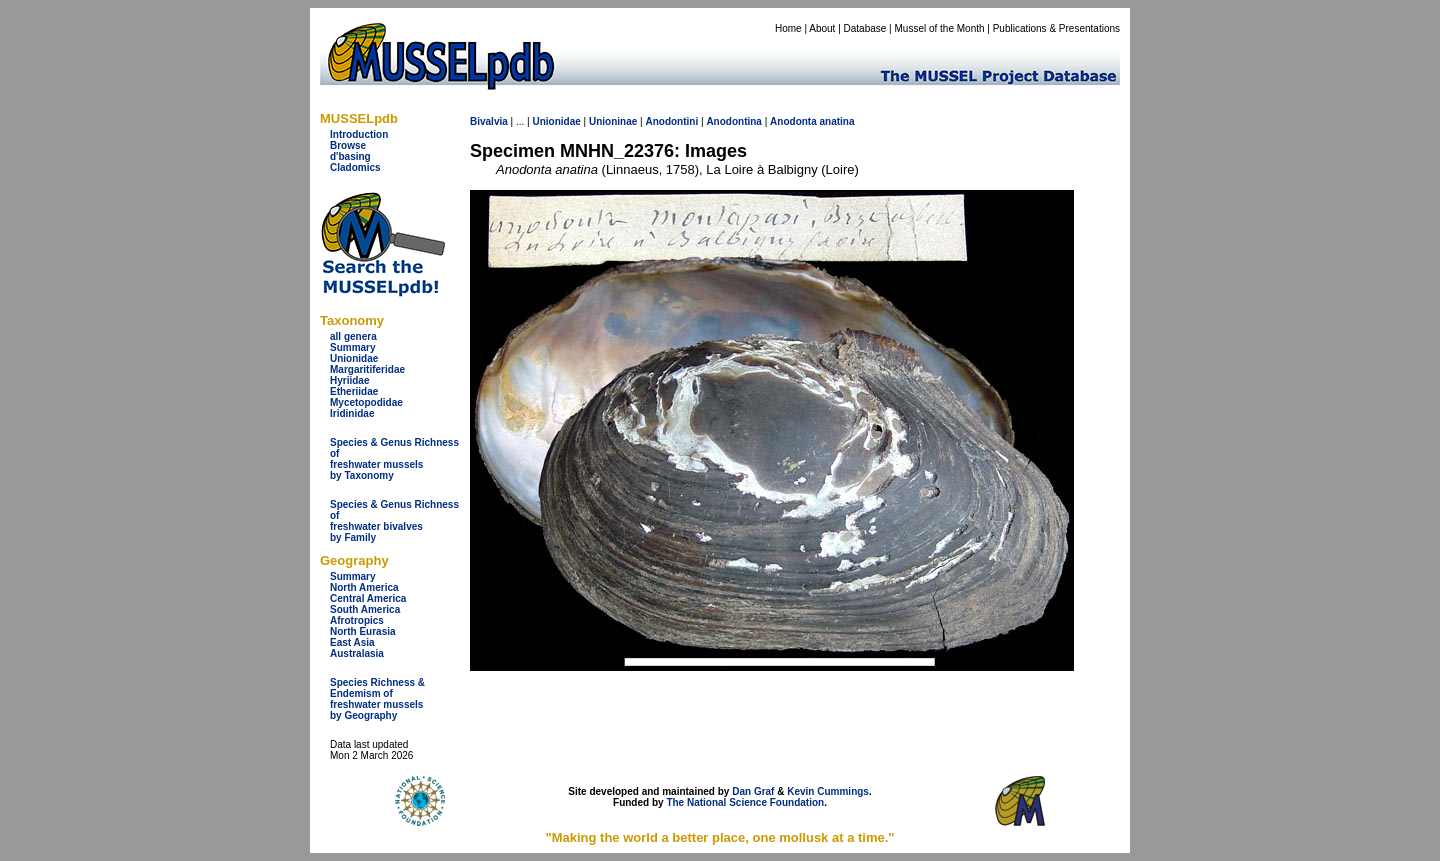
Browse (348, 145)
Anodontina (734, 121)
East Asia (352, 642)
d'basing (350, 156)
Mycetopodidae (366, 402)
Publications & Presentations (1056, 28)
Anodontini (671, 121)
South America (365, 609)
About (822, 28)
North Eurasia (363, 631)
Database (865, 28)
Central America (368, 598)
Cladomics (355, 167)
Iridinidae (352, 413)
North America (364, 587)
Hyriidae (349, 380)
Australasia (357, 653)
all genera (353, 336)
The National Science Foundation (745, 802)
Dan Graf (753, 791)
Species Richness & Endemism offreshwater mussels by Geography (377, 699)
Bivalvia (489, 121)
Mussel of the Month (940, 28)
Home (788, 28)
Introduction (359, 134)
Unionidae (354, 358)
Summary (353, 347)
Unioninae (613, 121)
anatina (837, 121)
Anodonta (793, 121)
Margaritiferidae (367, 369)
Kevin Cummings (828, 791)
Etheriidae (354, 391)
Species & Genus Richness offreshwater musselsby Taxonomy (394, 459)
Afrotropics (357, 620)
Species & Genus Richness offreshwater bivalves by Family (394, 521)
